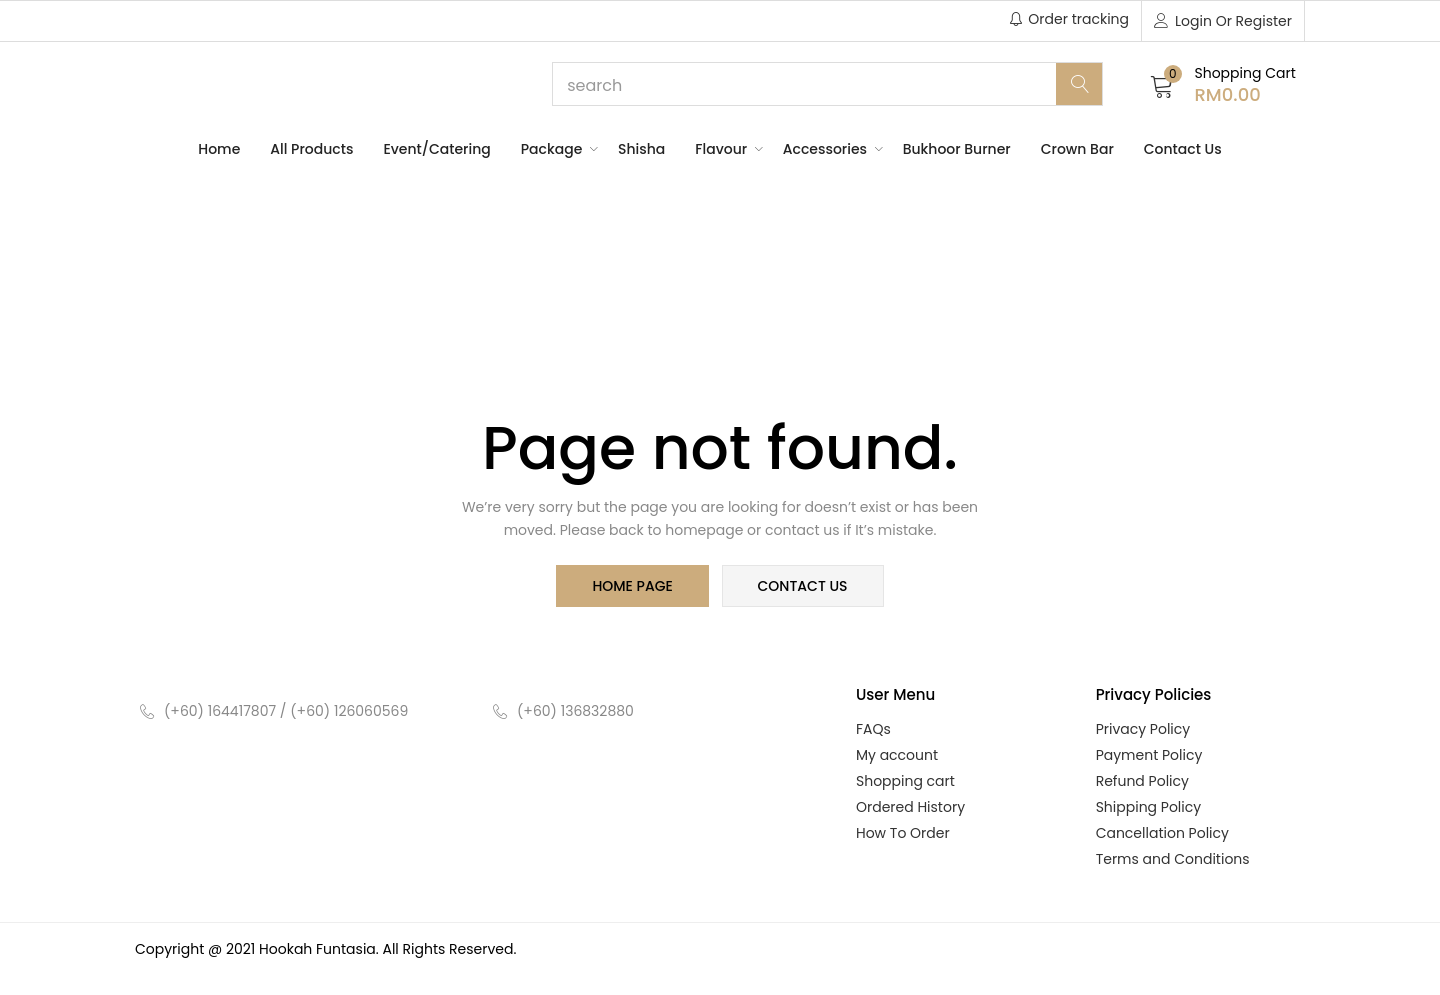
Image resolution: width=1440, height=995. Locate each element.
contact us (801, 587)
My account (897, 757)
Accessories (828, 149)
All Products (311, 149)
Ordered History (910, 809)
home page (634, 587)
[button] (1223, 84)
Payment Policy (1149, 757)
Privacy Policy (1143, 731)
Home (219, 149)
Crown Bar (1077, 149)
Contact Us (1183, 149)
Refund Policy (1142, 783)
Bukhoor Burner (957, 149)
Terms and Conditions (1173, 861)
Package (554, 149)
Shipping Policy (1149, 809)
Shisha (641, 149)
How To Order (903, 835)
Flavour (724, 149)
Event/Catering (436, 149)
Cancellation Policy (1162, 835)
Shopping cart (905, 783)
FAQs (873, 731)
